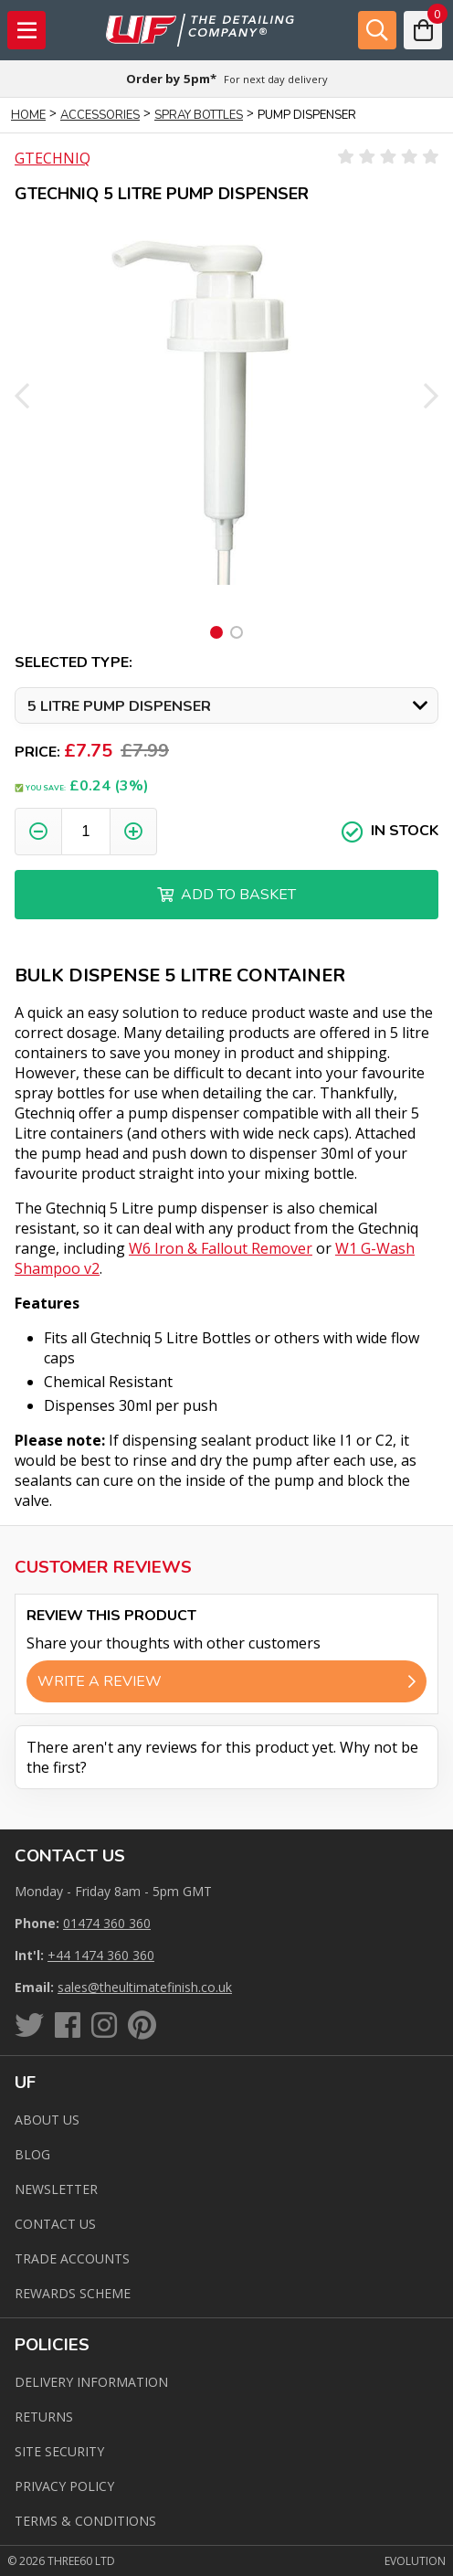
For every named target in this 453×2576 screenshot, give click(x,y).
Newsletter (56, 2189)
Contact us (55, 2223)
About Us (47, 2119)
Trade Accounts (72, 2258)
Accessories (100, 115)
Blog (32, 2154)
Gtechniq (52, 158)
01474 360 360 (107, 1923)
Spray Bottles (198, 115)
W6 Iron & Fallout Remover (220, 1248)
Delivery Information (91, 2381)
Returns (44, 2416)
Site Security (59, 2451)
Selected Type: (73, 662)
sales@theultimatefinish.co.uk (145, 1987)
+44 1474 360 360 (100, 1955)
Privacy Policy (64, 2486)
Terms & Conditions (85, 2520)
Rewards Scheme (73, 2293)
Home (28, 115)
